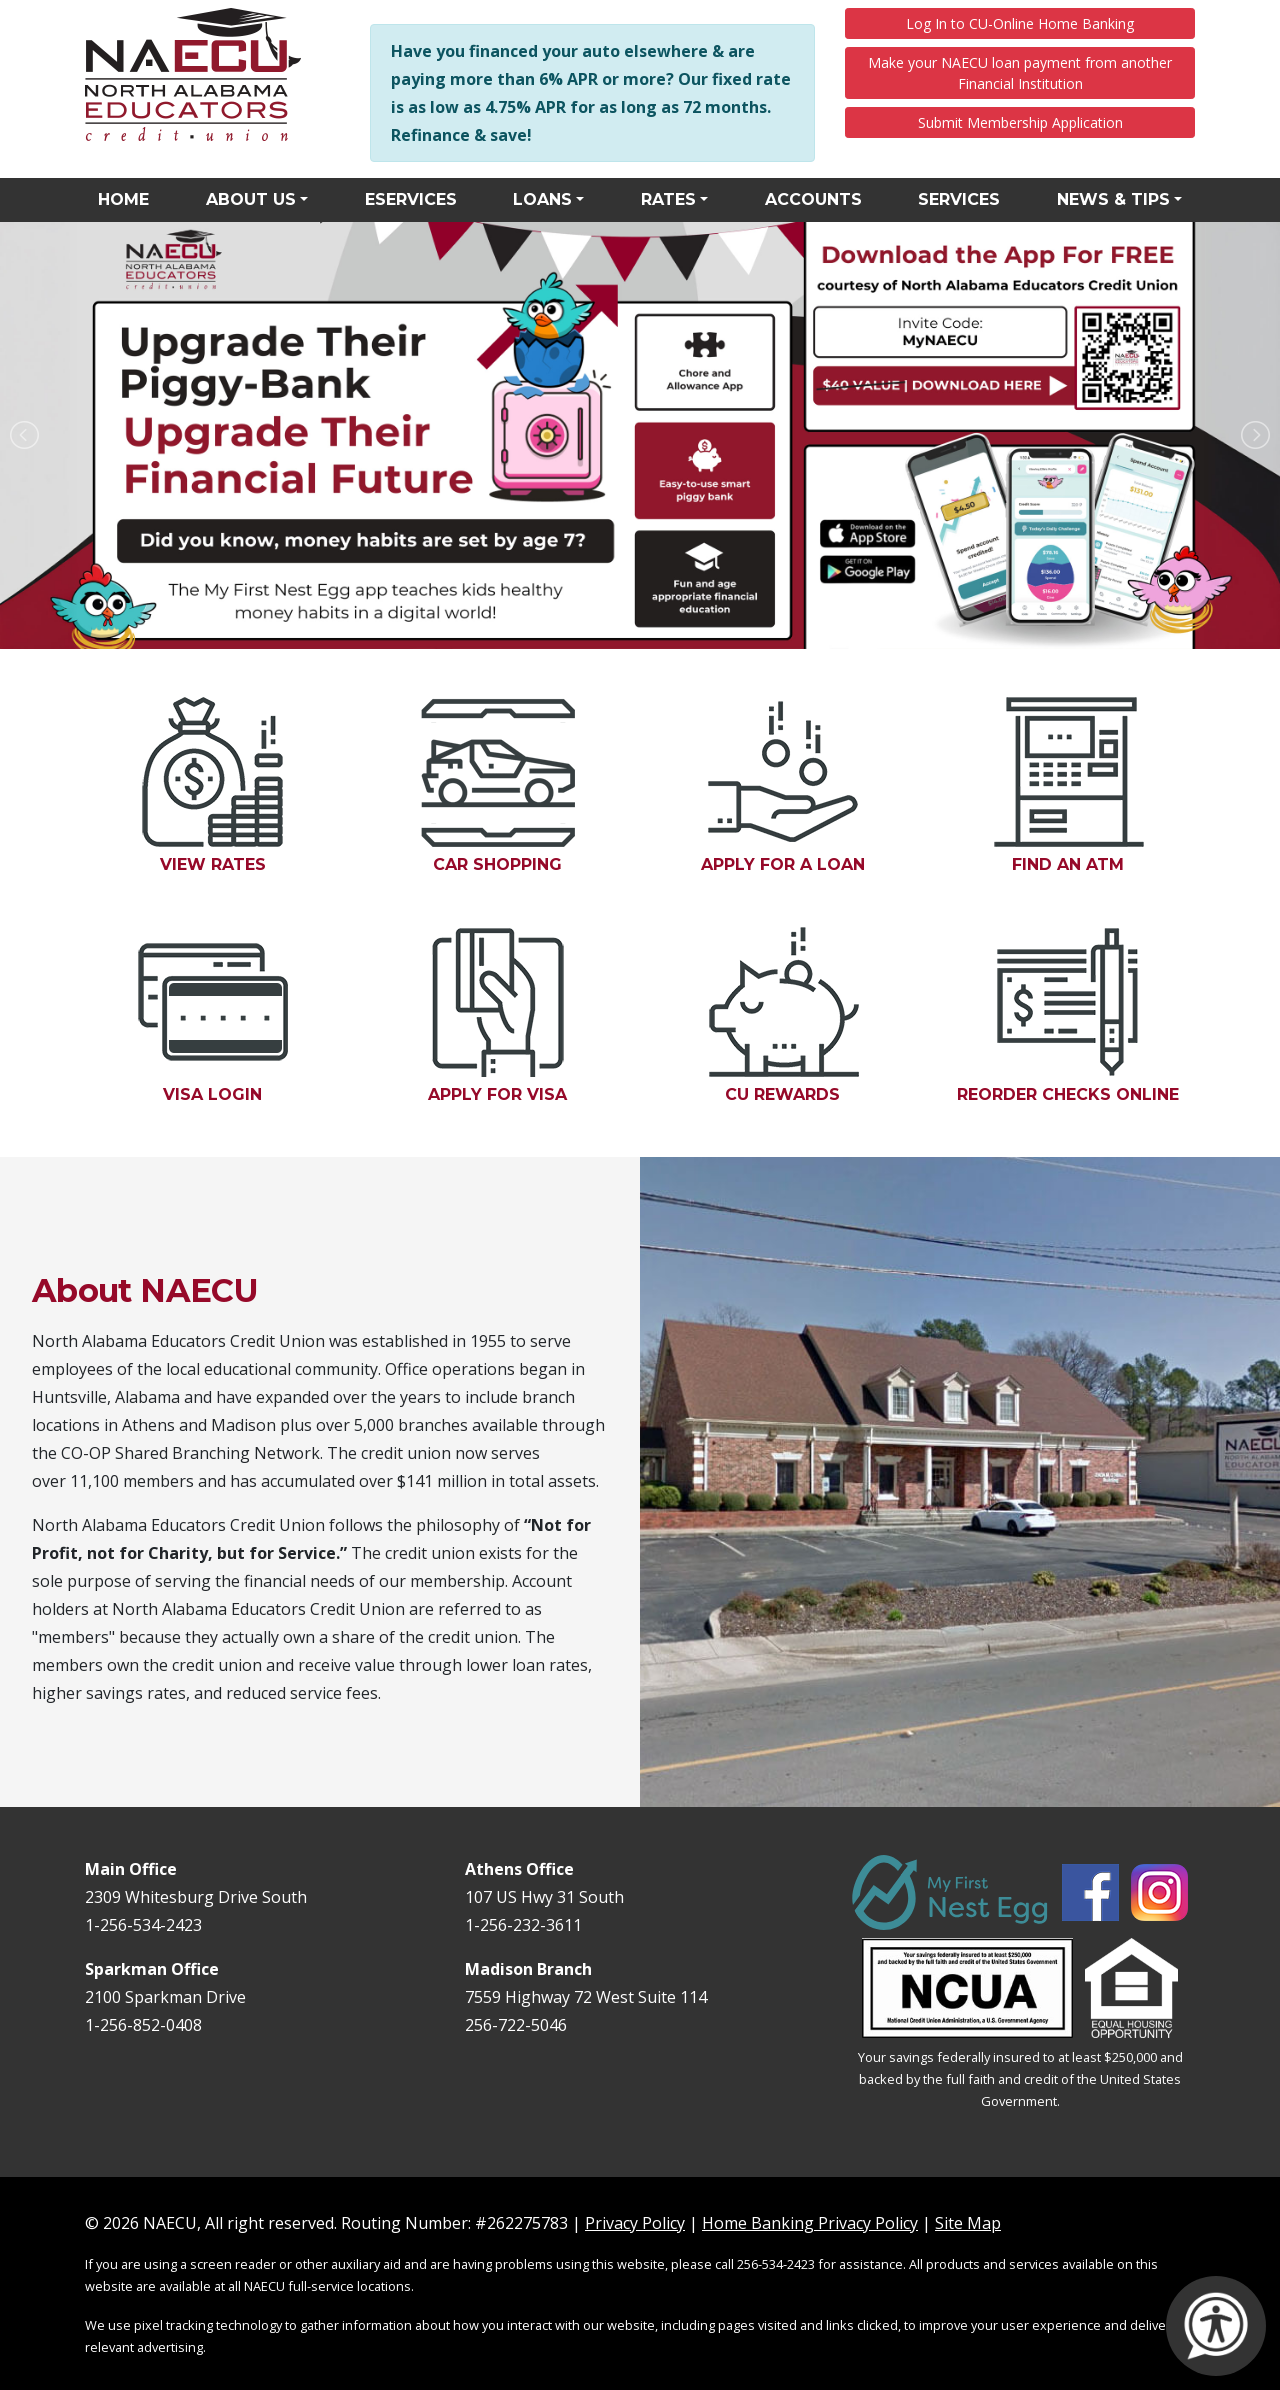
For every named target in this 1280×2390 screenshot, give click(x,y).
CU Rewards (808, 1015)
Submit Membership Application (1020, 122)
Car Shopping (498, 785)
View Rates (213, 785)
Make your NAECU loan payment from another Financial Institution (1020, 73)
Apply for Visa (523, 1015)
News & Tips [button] (1113, 199)
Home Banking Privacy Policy (810, 2223)
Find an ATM (1093, 785)
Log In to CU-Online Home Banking (1020, 23)
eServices (411, 199)
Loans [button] (542, 199)
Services (959, 199)
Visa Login (238, 1015)
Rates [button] (668, 199)
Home (123, 199)
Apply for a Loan (806, 785)
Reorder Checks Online (1076, 1015)
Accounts (813, 199)
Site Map (968, 2223)
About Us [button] (251, 199)
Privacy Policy (635, 2223)
